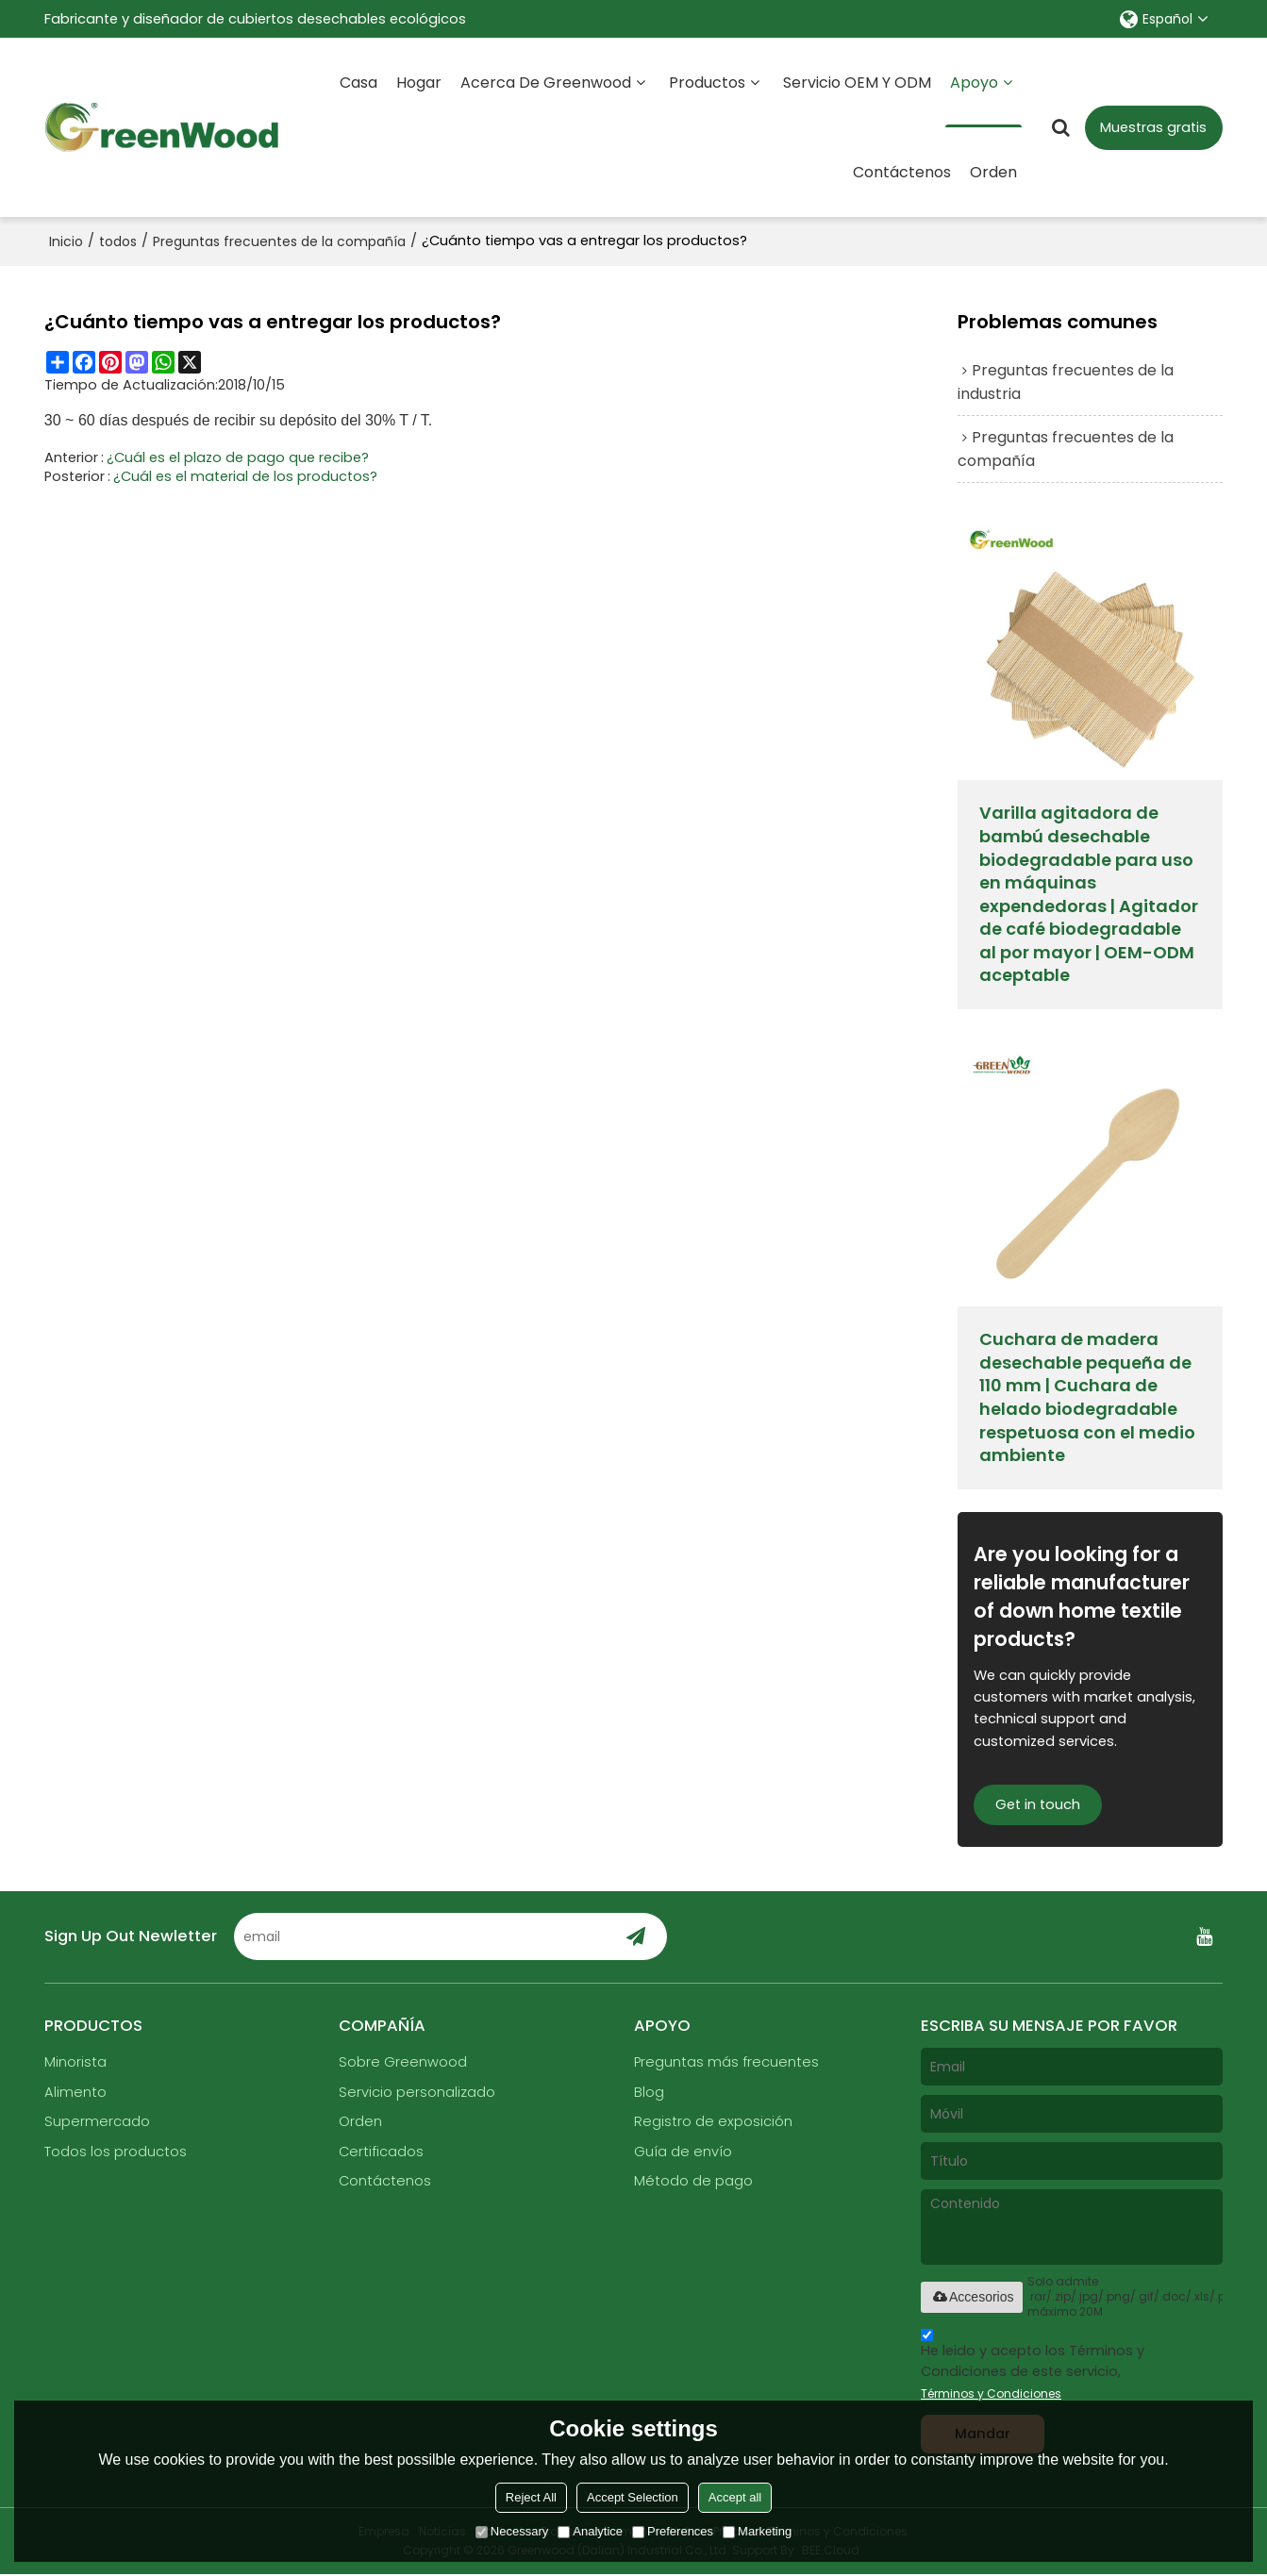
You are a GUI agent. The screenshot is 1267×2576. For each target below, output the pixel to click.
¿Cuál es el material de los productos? (245, 475)
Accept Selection (632, 2497)
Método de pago (693, 2182)
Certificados (381, 2153)
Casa (358, 82)
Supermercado (97, 2123)
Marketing (757, 2531)
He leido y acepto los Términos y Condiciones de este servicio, (1032, 2368)
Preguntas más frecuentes (727, 2063)
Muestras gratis (1153, 127)
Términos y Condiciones (991, 2394)
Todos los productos (115, 2153)
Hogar (419, 82)
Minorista (75, 2063)
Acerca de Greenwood (545, 82)
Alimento (75, 2093)
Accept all (735, 2497)
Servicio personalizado (417, 2093)
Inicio (66, 241)
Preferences (672, 2531)
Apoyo (983, 99)
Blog (649, 2093)
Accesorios (971, 2297)
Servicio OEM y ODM (857, 82)
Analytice (590, 2531)
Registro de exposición (713, 2123)
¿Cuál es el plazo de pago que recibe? (238, 456)
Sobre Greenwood (403, 2063)
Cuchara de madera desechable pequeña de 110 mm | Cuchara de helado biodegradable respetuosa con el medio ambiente (1087, 1398)
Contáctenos (902, 172)
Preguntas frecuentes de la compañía (279, 241)
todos (118, 241)
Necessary (511, 2531)
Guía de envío (683, 2153)
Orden (993, 172)
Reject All (531, 2497)
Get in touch (1037, 1805)
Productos (707, 82)
